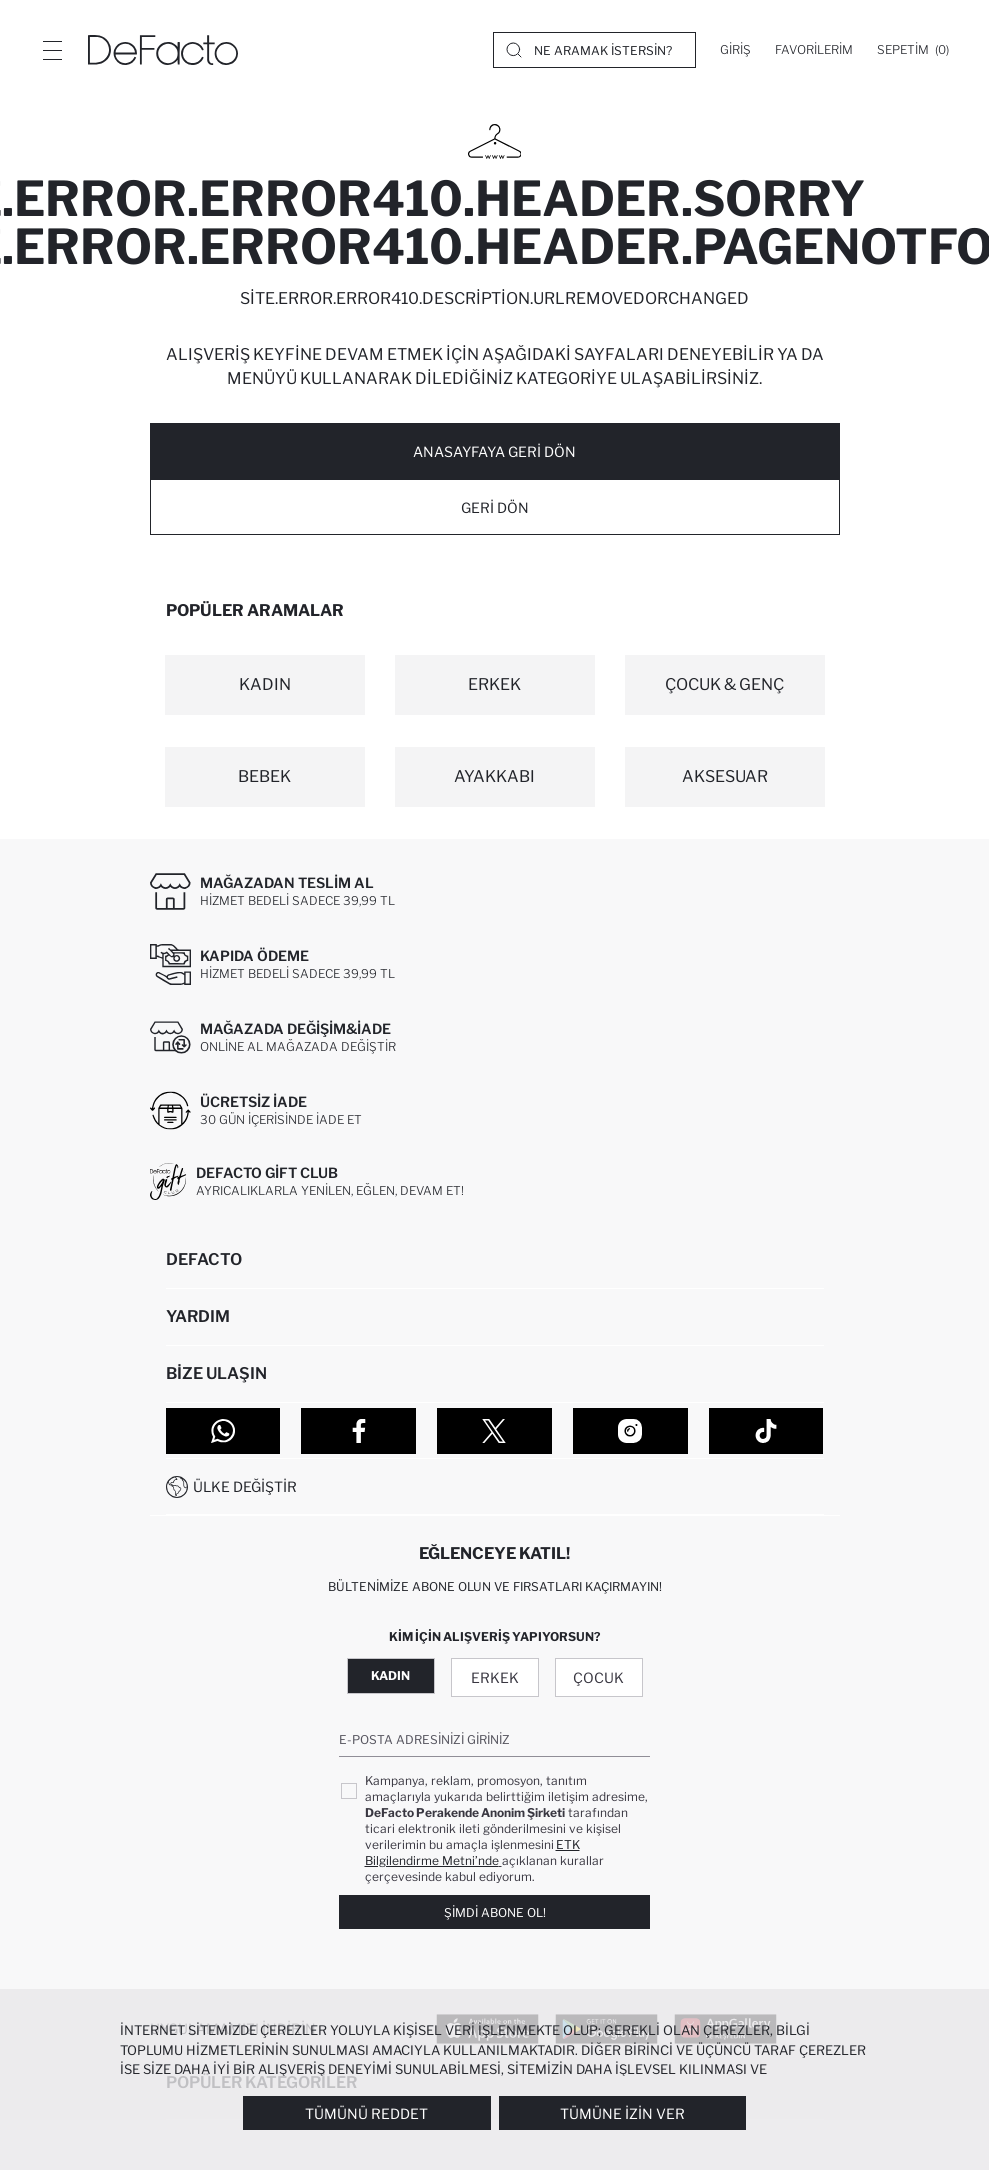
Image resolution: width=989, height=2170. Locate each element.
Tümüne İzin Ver (622, 2113)
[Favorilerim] (814, 50)
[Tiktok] (766, 1431)
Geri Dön (495, 507)
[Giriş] (735, 50)
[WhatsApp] (223, 1431)
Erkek (495, 1677)
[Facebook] (358, 1431)
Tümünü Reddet (366, 2113)
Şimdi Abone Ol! (495, 1912)
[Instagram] (630, 1431)
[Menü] (52, 50)
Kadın (390, 1675)
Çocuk (598, 1677)
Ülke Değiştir (245, 1486)
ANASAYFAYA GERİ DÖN (494, 451)
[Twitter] (494, 1431)
